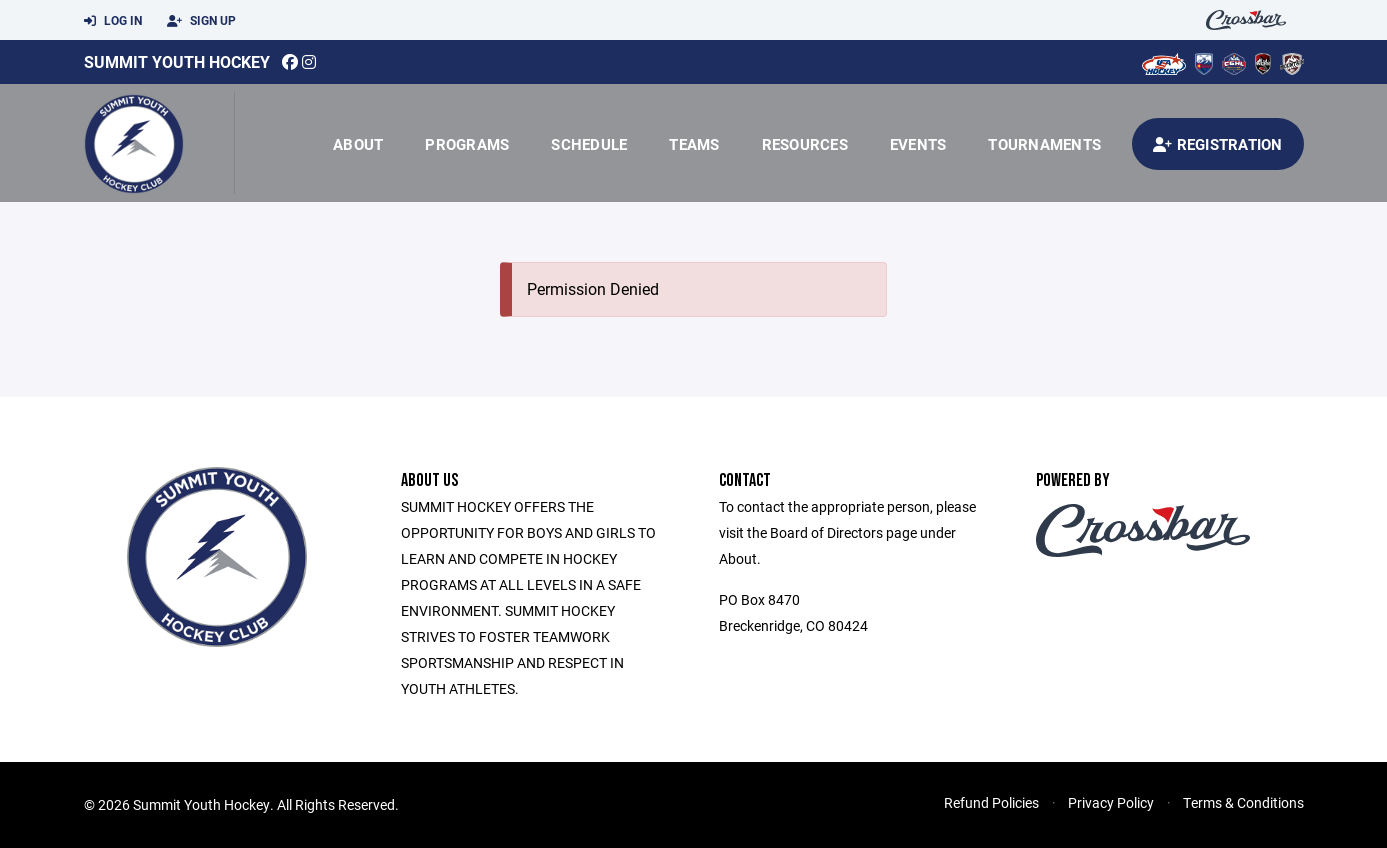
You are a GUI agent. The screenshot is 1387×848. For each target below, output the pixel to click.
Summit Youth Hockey (177, 61)
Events (918, 144)
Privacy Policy (1111, 802)
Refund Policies (991, 802)
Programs (467, 144)
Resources (805, 144)
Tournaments (1044, 144)
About (358, 144)
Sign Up (201, 21)
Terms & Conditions (1243, 802)
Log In (113, 21)
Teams (694, 144)
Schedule (589, 144)
